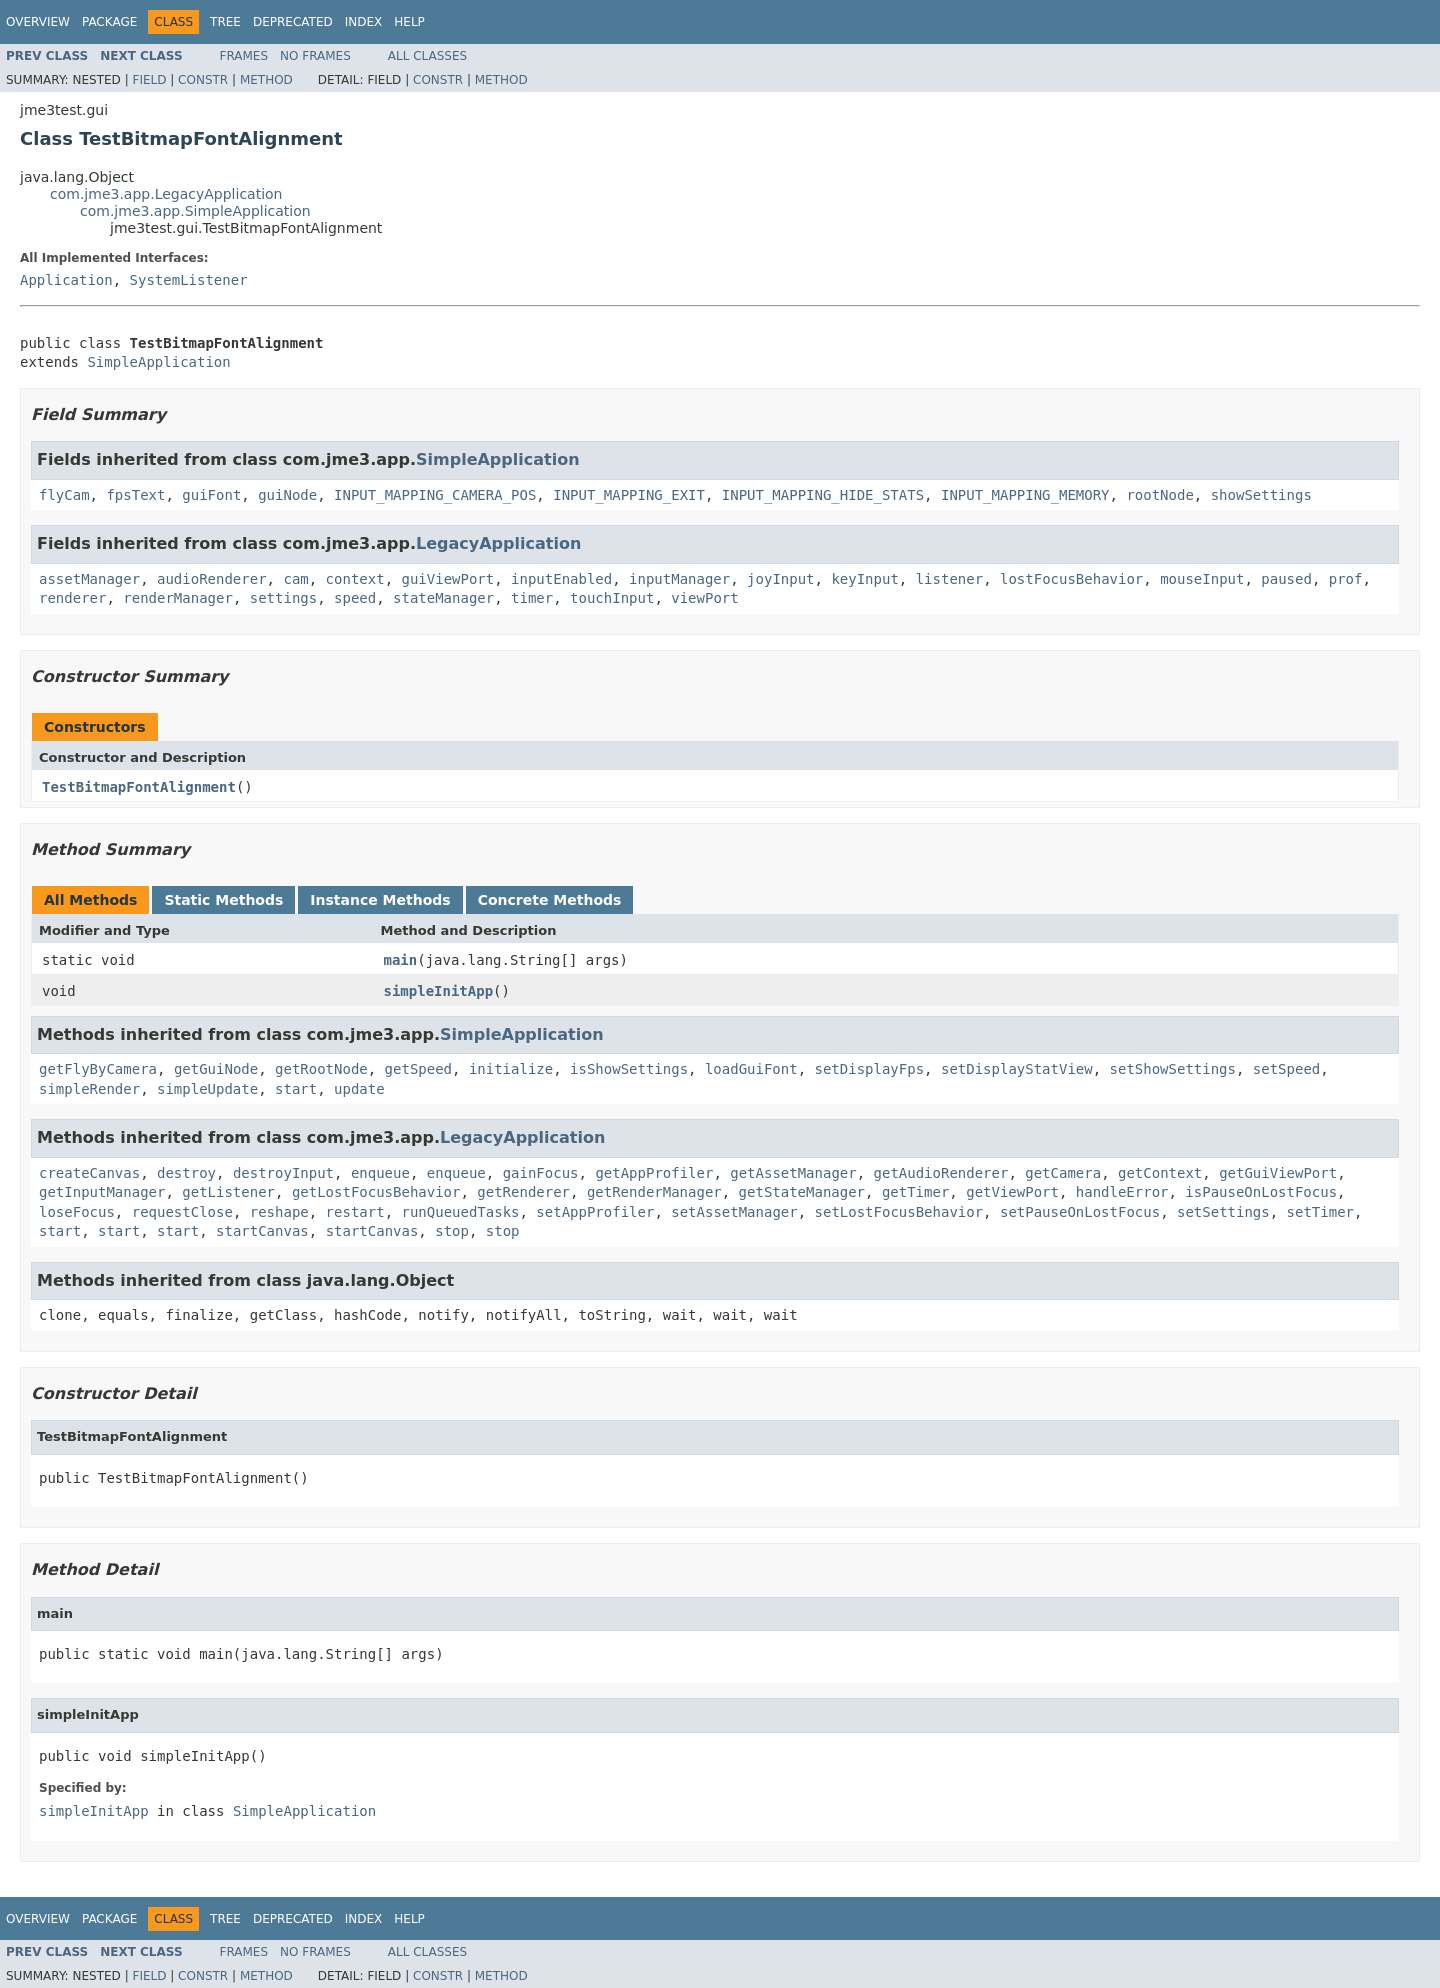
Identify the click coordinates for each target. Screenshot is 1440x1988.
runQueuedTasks (460, 1212)
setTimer (1320, 1212)
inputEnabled (561, 579)
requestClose (182, 1212)
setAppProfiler (595, 1212)
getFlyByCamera (98, 1069)
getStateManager (802, 1192)
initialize (511, 1069)
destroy (186, 1173)
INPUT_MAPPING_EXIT (629, 495)
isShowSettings (629, 1069)
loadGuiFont (751, 1069)
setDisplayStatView (1017, 1069)
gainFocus (541, 1173)
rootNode (1159, 495)
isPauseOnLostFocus (1261, 1192)
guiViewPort (447, 579)
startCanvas (262, 1231)
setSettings (1223, 1212)
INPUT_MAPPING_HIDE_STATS (823, 495)
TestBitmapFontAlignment (139, 787)
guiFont (211, 495)
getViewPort (1012, 1192)
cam (295, 579)
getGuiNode (216, 1069)
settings (283, 598)
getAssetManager (793, 1173)
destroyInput (283, 1173)
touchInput (612, 598)
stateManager (443, 598)
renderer (72, 598)
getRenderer (523, 1192)
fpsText (135, 495)
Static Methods (223, 900)
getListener (228, 1192)
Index (364, 22)
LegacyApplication (498, 543)
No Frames (315, 56)
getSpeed (418, 1069)
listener (949, 579)
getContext (1160, 1173)
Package (109, 22)
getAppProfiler (654, 1173)
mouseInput (1202, 579)
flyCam (64, 495)
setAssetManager (734, 1212)
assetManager (89, 579)
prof (1346, 579)
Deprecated (293, 22)
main (401, 960)
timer (532, 598)
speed (355, 598)
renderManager (178, 598)
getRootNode (321, 1069)
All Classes (427, 56)
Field (149, 80)
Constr (203, 80)
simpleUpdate (207, 1089)
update (359, 1089)
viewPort (704, 598)
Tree (225, 22)
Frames (244, 56)
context (355, 579)
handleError (1122, 1192)
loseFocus (77, 1212)
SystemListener (189, 280)
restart (355, 1212)
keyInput (864, 579)
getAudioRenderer (941, 1173)
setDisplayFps (870, 1069)
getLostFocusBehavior (376, 1192)
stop (452, 1231)
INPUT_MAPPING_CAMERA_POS (435, 495)
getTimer (915, 1192)
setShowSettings (1173, 1069)
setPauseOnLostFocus (1080, 1212)
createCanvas (89, 1173)
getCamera (1063, 1173)
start (296, 1089)
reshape (279, 1212)
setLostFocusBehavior (899, 1212)
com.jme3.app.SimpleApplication (195, 211)
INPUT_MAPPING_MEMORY (1025, 495)
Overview (38, 22)
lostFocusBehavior (1071, 579)
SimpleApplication (158, 362)
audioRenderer (212, 579)
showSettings (1261, 495)
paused (1286, 579)
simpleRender (89, 1089)
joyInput (780, 579)
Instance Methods (380, 900)
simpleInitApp (439, 991)
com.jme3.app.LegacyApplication (166, 194)
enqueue (380, 1173)
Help (409, 22)
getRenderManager (654, 1192)
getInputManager (102, 1192)
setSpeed (1286, 1069)
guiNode (287, 495)
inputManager (679, 579)
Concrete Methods (550, 900)
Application (66, 280)
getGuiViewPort (1278, 1173)
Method (266, 80)
